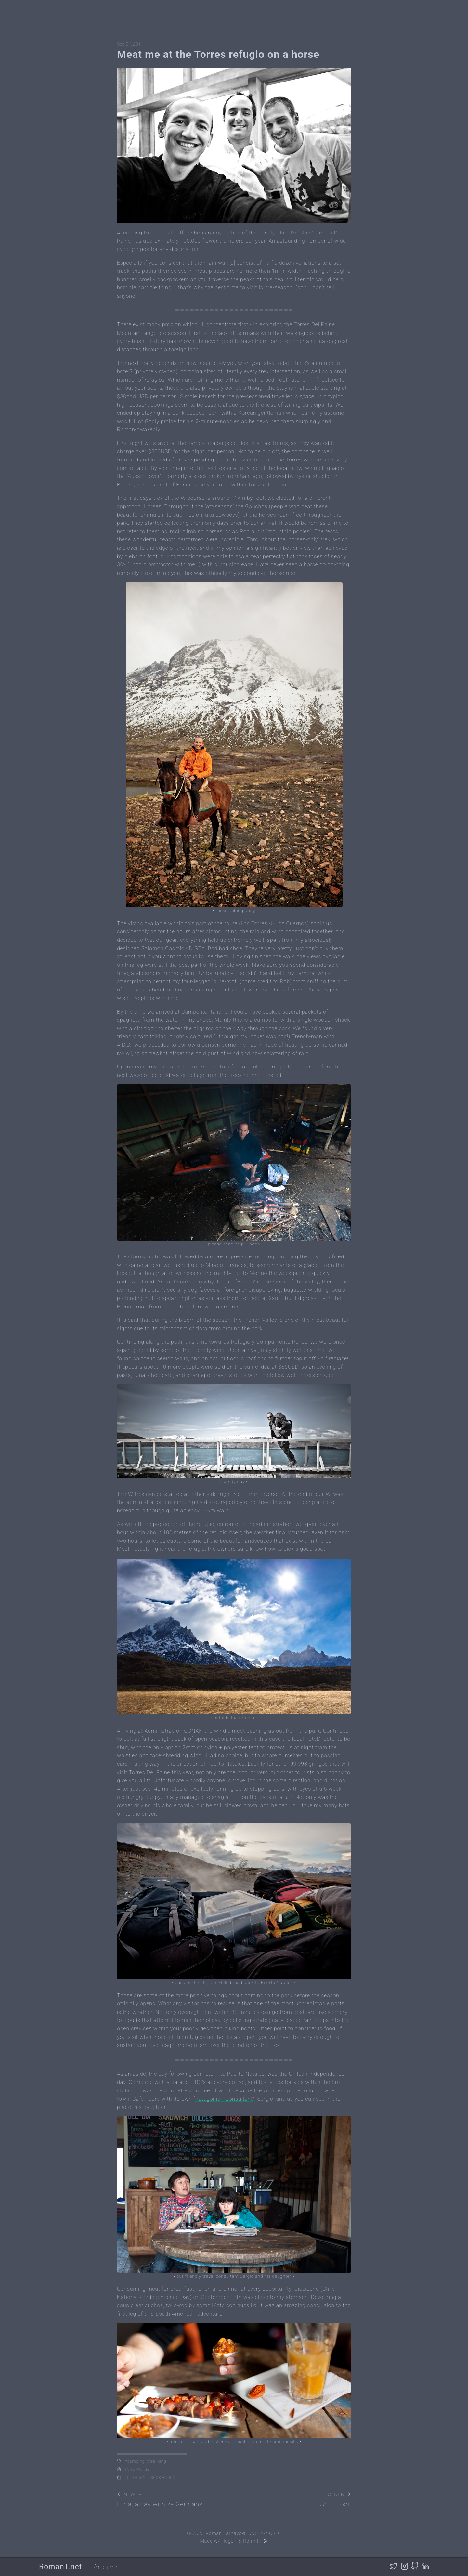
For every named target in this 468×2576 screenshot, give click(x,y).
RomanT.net (60, 2566)
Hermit (251, 2541)
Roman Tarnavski (225, 2533)
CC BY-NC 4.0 (265, 2533)
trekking (158, 2461)
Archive (105, 2567)
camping (136, 2461)
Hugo (228, 2541)
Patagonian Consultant (224, 2099)
